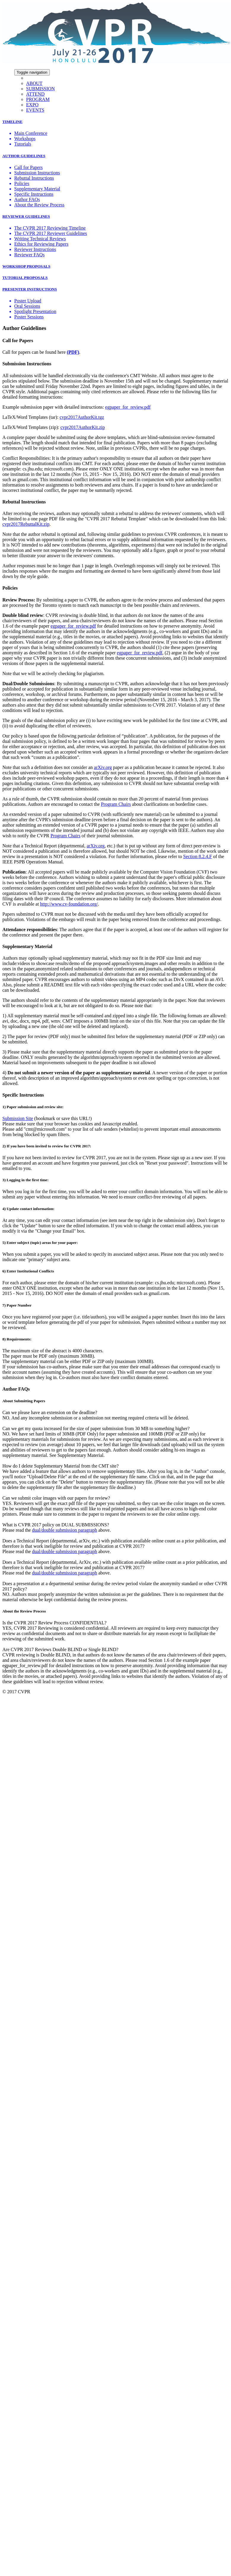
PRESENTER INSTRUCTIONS (29, 289)
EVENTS (35, 110)
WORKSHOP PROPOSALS (26, 266)
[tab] (115, 121)
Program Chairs (116, 804)
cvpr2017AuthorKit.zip (82, 427)
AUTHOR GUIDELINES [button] (23, 156)
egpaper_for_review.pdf (128, 407)
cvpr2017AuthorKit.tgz (82, 417)
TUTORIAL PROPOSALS (25, 277)
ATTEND (35, 94)
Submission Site (17, 1118)
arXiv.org (103, 767)
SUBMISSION (40, 88)
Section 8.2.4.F (197, 856)
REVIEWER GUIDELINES (26, 216)
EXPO (32, 104)
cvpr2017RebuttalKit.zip (26, 524)
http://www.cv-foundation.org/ (69, 903)
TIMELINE (12, 121)
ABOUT (34, 83)
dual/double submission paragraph (64, 1530)
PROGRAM (38, 99)
